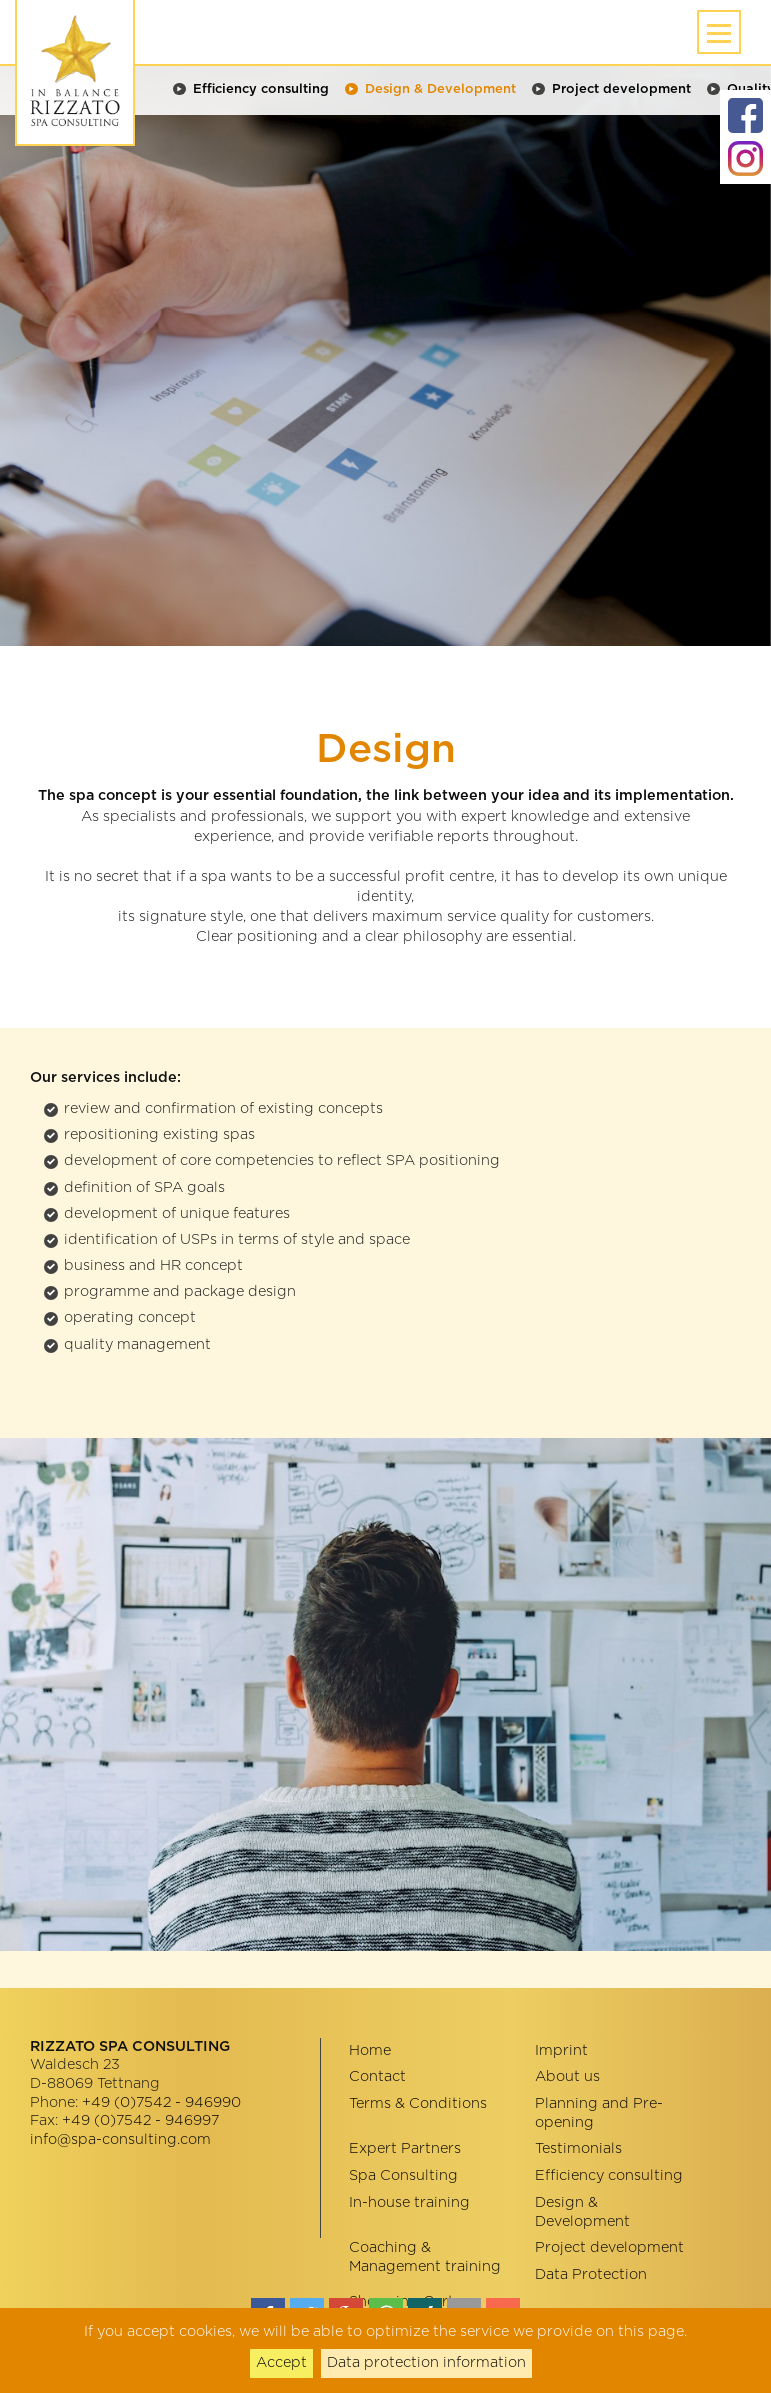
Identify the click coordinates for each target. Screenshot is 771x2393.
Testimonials (578, 2148)
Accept (281, 2362)
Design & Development (440, 89)
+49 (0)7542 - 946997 (140, 2120)
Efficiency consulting (261, 89)
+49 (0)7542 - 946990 (161, 2102)
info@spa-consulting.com (120, 2139)
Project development (621, 89)
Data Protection (591, 2274)
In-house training (409, 2202)
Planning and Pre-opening (599, 2113)
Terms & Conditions (418, 2103)
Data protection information (426, 2362)
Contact (377, 2076)
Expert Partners (405, 2148)
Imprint (561, 2050)
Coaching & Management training (425, 2257)
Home (370, 2050)
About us (567, 2076)
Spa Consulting (403, 2175)
